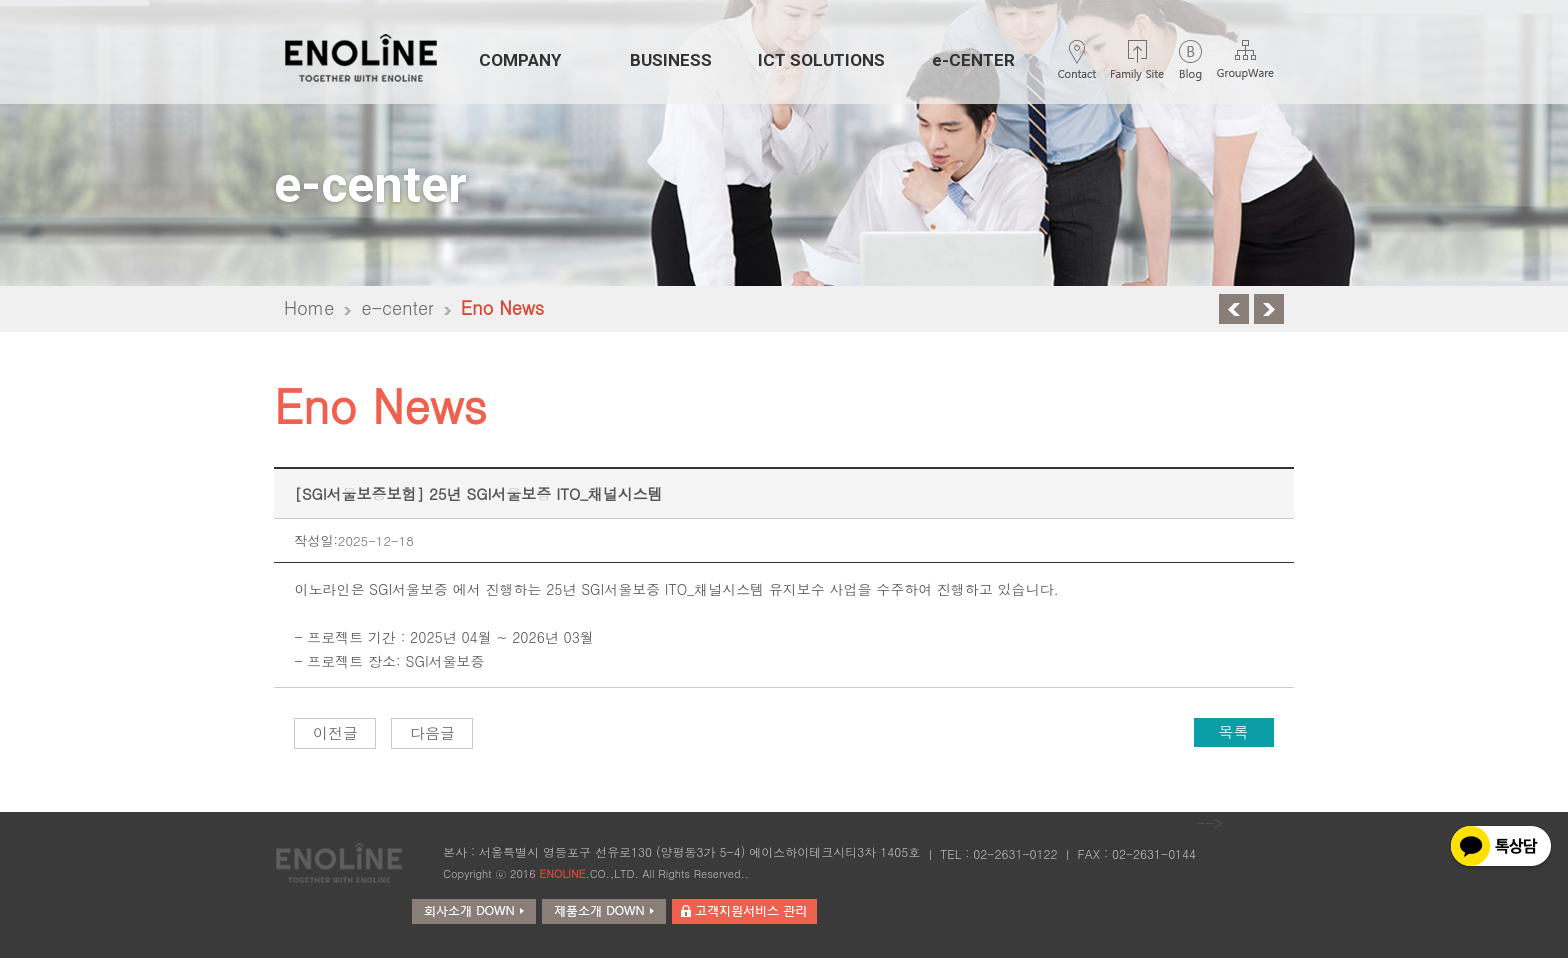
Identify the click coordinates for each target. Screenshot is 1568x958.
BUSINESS (671, 60)
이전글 (335, 732)
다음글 (432, 732)
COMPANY (520, 60)
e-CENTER (973, 60)
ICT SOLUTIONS (821, 60)
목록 (1234, 731)
